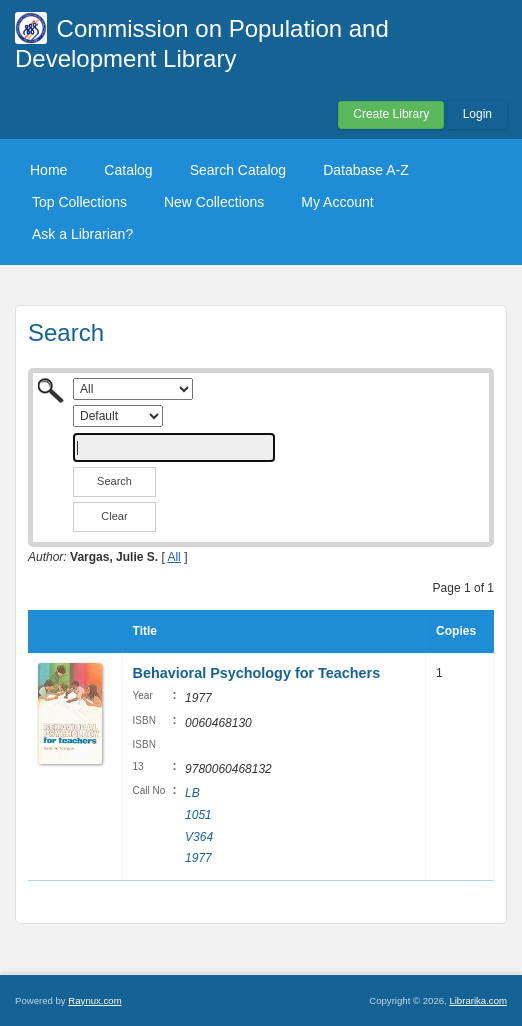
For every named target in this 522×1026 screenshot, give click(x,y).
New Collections (214, 202)
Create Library (391, 114)
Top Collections (79, 202)
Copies (456, 631)
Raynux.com (94, 1000)
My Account (337, 202)
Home (48, 170)
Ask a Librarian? (82, 234)
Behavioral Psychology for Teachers (257, 673)
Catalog (128, 170)
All (173, 557)
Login (477, 114)
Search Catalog (238, 170)
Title (145, 631)
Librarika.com (478, 1000)
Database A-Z (366, 170)
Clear (114, 516)
